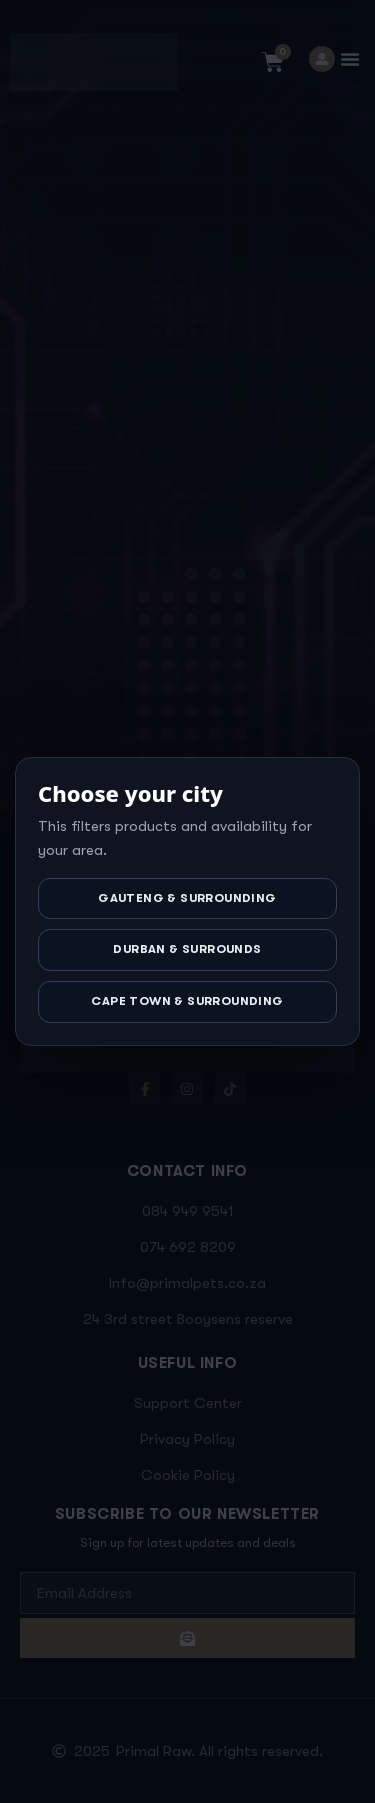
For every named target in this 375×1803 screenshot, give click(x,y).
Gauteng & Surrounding (187, 898)
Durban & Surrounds (187, 949)
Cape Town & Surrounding (187, 1001)
